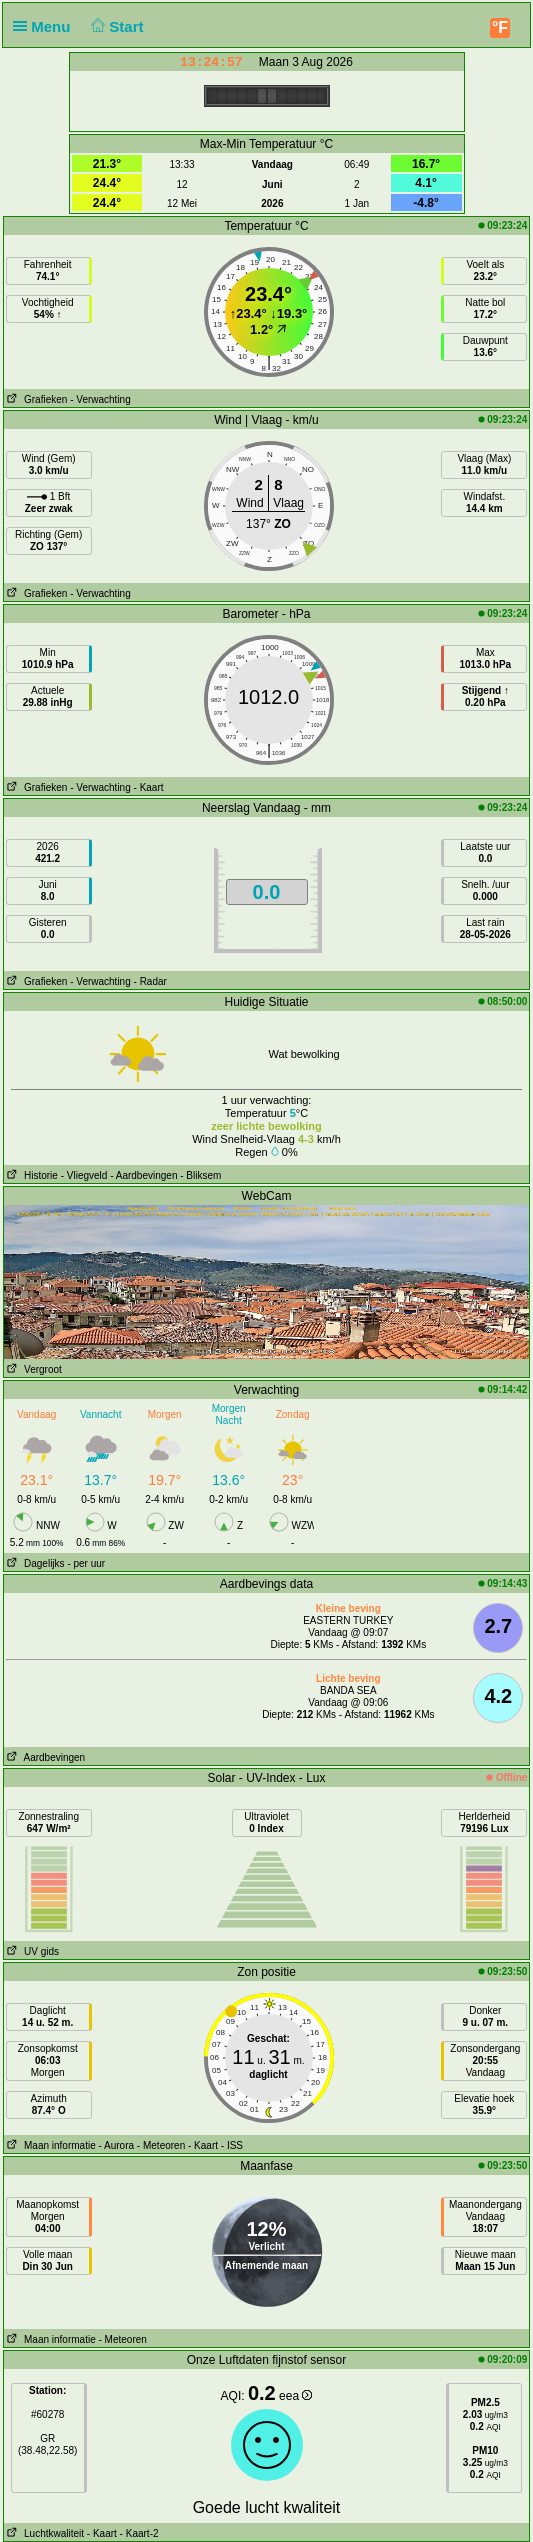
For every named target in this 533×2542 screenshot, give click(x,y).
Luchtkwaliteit (44, 2533)
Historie (31, 1175)
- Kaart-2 (138, 2533)
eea (295, 2396)
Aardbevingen (45, 1757)
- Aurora (117, 2145)
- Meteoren (161, 2145)
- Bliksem (200, 1175)
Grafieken (36, 399)
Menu (46, 26)
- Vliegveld (84, 1175)
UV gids (31, 1951)
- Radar (150, 981)
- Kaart (149, 787)
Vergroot (33, 1369)
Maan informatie (50, 2145)
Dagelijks (34, 1563)
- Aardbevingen (143, 1175)
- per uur (86, 1563)
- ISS (232, 2145)
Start (115, 26)
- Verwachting (100, 399)
